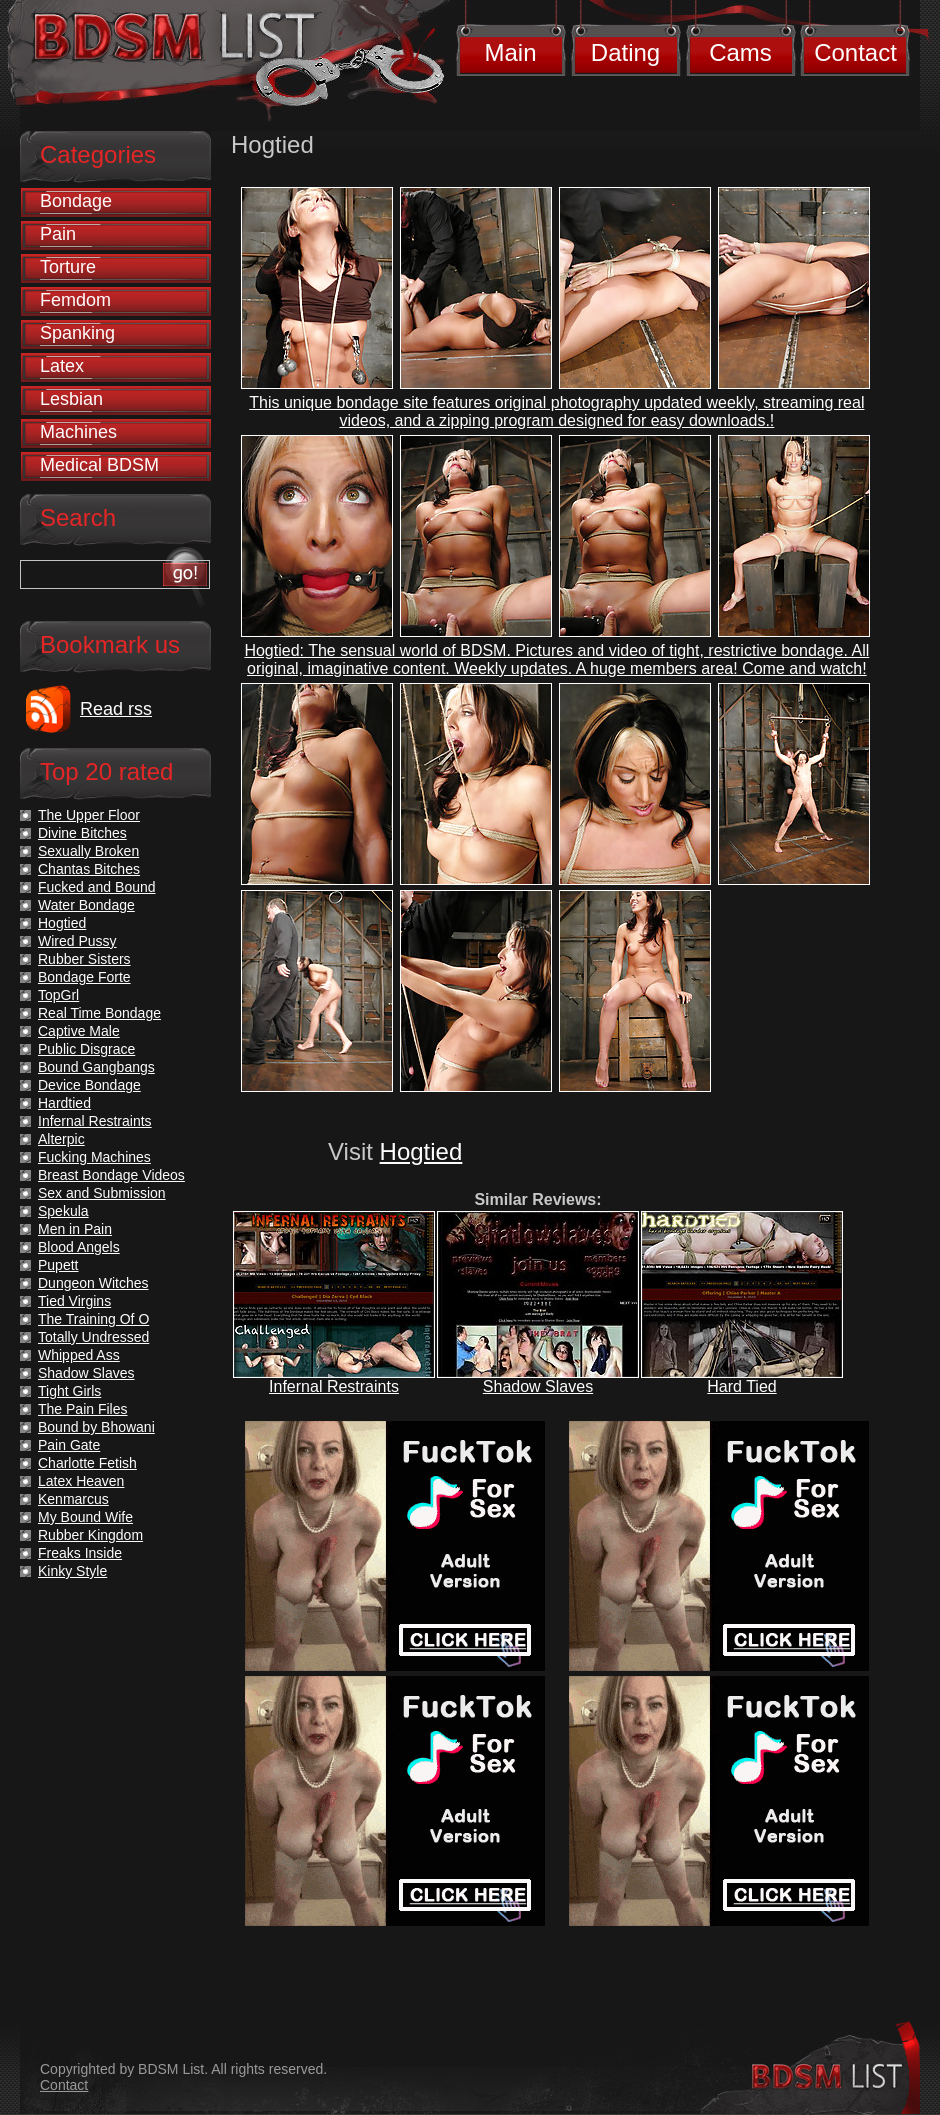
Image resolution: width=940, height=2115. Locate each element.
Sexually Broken (88, 851)
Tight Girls (69, 1391)
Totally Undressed (93, 1337)
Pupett (58, 1265)
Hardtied (64, 1103)
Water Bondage (86, 905)
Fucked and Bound (97, 887)
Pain (58, 234)
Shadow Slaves (538, 1386)
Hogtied (421, 1151)
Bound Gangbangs (96, 1067)
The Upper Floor (89, 815)
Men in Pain (75, 1229)
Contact (855, 52)
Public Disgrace (86, 1049)
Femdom (75, 300)
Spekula (63, 1211)
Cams (740, 52)
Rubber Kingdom (90, 1535)
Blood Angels (79, 1247)
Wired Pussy (77, 941)
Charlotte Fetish (87, 1463)
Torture (68, 267)
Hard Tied (741, 1386)
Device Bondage (89, 1085)
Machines (78, 432)
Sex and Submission (102, 1193)
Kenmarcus (73, 1499)
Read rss (116, 709)
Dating (625, 52)
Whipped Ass (79, 1355)
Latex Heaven (81, 1481)
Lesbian (71, 399)
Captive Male (79, 1031)
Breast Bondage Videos (111, 1175)
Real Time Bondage (99, 1013)
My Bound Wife (85, 1517)
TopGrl (58, 995)
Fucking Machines (94, 1157)
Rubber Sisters (84, 959)
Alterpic (61, 1139)
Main (510, 52)
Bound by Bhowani (96, 1427)
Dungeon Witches (93, 1283)
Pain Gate (69, 1445)
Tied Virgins (74, 1301)
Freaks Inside (80, 1553)
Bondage (76, 201)
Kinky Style (72, 1571)
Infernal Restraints (334, 1386)
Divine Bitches (82, 833)
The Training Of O (93, 1319)
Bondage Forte (84, 977)
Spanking (77, 333)
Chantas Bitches (89, 869)
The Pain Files (82, 1409)
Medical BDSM (99, 465)
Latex (62, 366)
